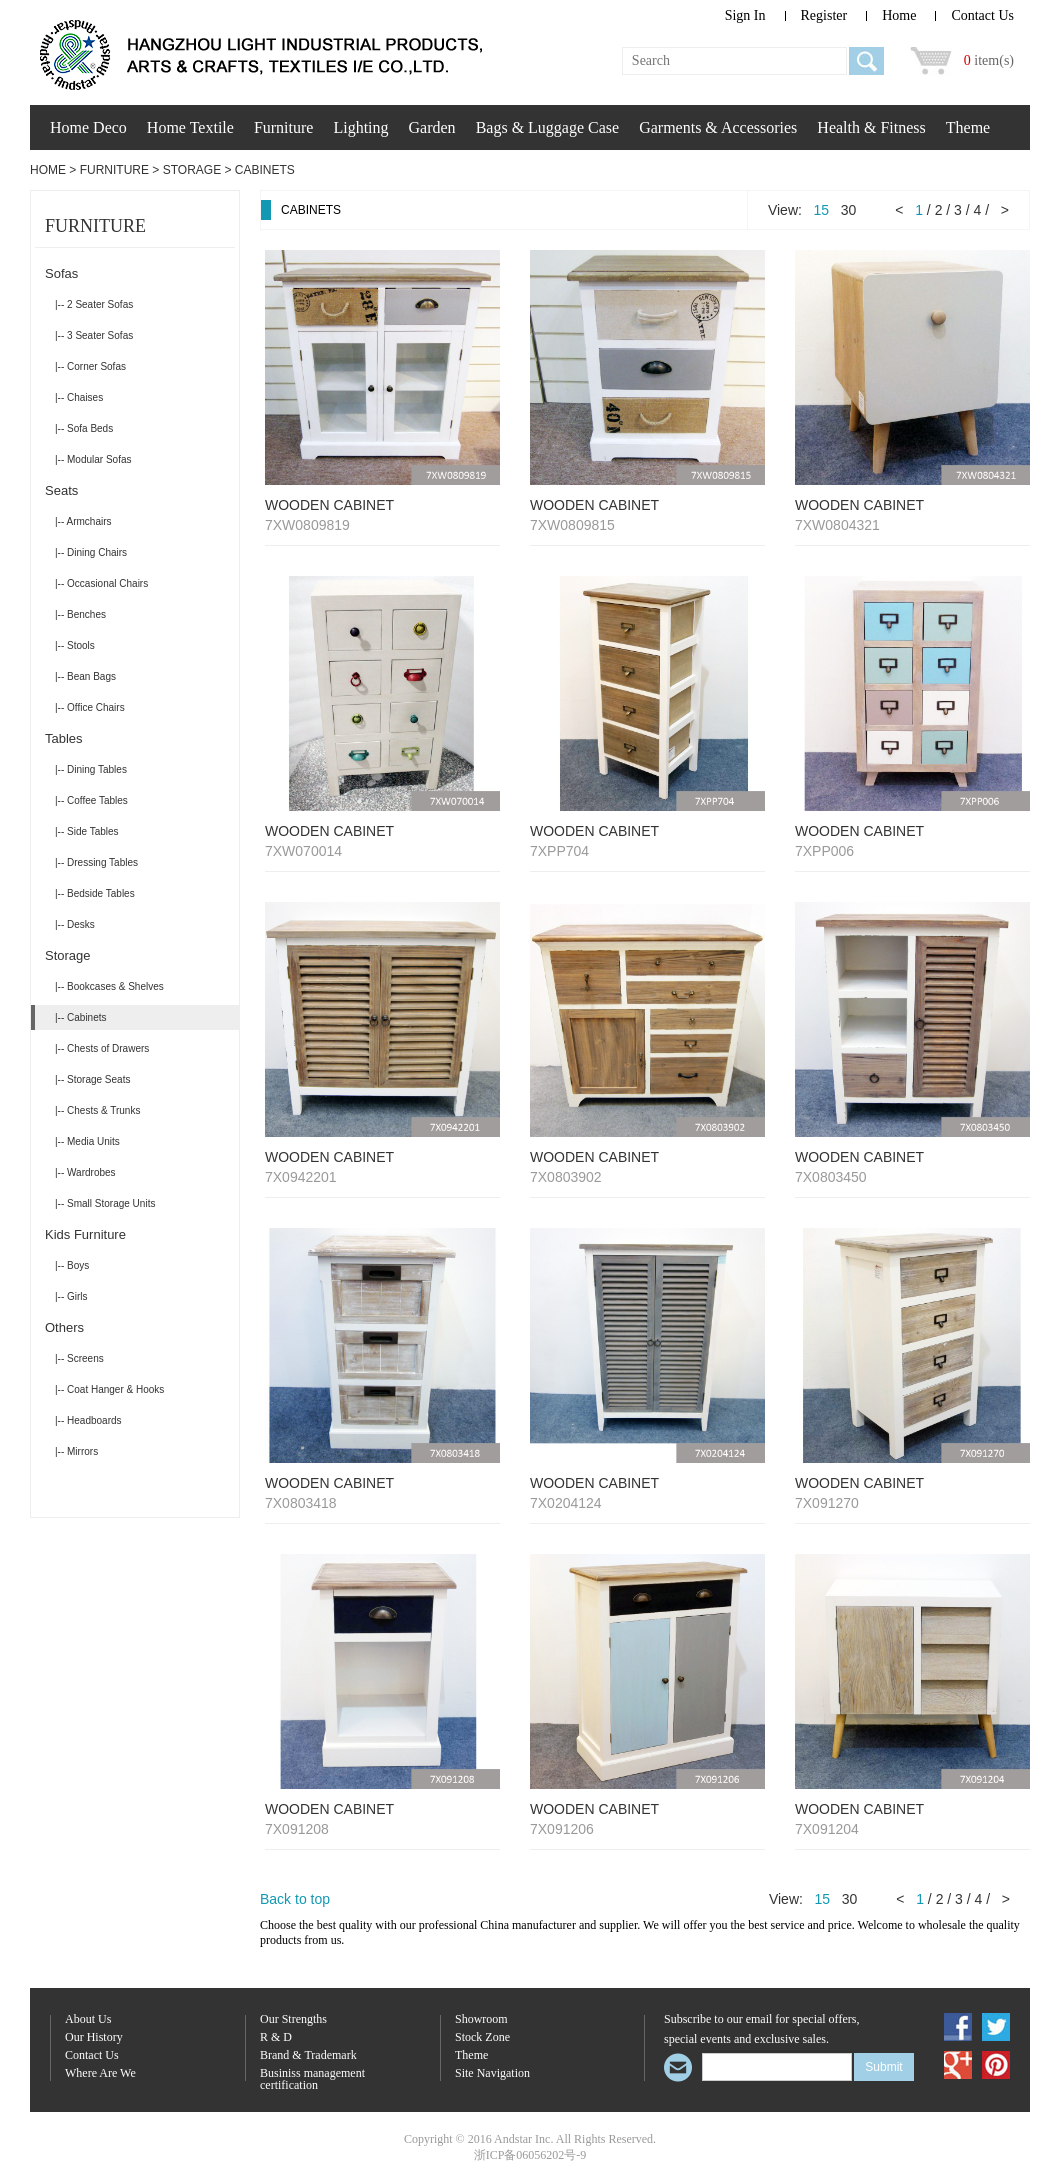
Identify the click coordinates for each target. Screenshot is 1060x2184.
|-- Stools (75, 645)
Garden (432, 127)
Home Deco (88, 127)
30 (849, 210)
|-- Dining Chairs (91, 552)
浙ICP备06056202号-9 (530, 2155)
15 (822, 210)
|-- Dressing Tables (96, 862)
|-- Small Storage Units (105, 1203)
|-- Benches (80, 614)
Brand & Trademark (308, 2055)
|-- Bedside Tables (95, 893)
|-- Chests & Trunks (97, 1110)
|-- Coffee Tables (91, 800)
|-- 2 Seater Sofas (94, 304)
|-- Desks (75, 924)
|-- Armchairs (83, 521)
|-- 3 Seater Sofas (94, 335)
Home (899, 15)
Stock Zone (482, 2037)
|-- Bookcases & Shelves (109, 986)
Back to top (295, 1899)
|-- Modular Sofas (93, 459)
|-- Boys (72, 1265)
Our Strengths (293, 2019)
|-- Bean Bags (85, 676)
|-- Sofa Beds (84, 428)
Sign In (745, 15)
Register (824, 15)
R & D (276, 2037)
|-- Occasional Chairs (101, 583)
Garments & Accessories (718, 127)
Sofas (61, 273)
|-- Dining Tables (91, 769)
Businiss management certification (312, 2079)
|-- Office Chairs (90, 707)
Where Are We (100, 2073)
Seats (61, 490)
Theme (968, 127)
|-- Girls (71, 1296)
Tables (64, 738)
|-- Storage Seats (92, 1079)
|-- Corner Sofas (90, 366)
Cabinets (265, 170)
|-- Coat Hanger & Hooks (109, 1389)
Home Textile (190, 127)
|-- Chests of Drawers (102, 1048)
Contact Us (982, 15)
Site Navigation (492, 2073)
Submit (883, 2067)
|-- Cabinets (81, 1017)
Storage (192, 170)
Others (64, 1327)
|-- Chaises (79, 397)
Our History (94, 2037)
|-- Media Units (87, 1141)
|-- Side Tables (87, 831)
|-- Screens (79, 1358)
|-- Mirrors (76, 1451)
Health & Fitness (871, 127)
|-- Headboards (88, 1420)
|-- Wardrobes (85, 1172)
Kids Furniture (85, 1234)
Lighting (360, 127)
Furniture (284, 127)
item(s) (989, 60)
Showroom (481, 2019)
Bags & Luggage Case (548, 127)
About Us (88, 2019)
